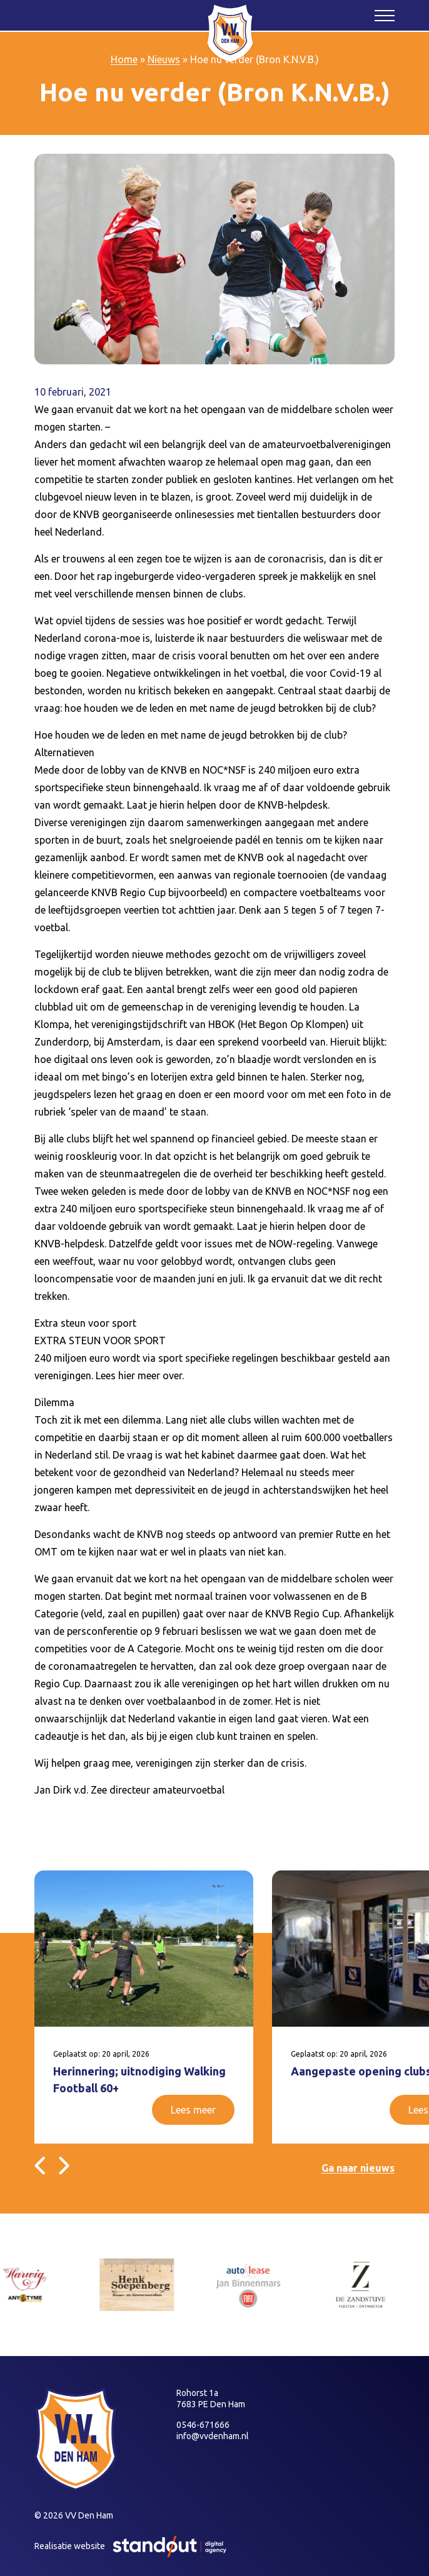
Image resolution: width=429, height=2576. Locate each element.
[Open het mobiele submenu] (385, 15)
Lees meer (193, 2109)
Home (124, 59)
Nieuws (164, 59)
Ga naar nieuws (358, 2168)
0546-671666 (203, 2425)
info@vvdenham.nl (212, 2436)
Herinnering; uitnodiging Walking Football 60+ (139, 2079)
